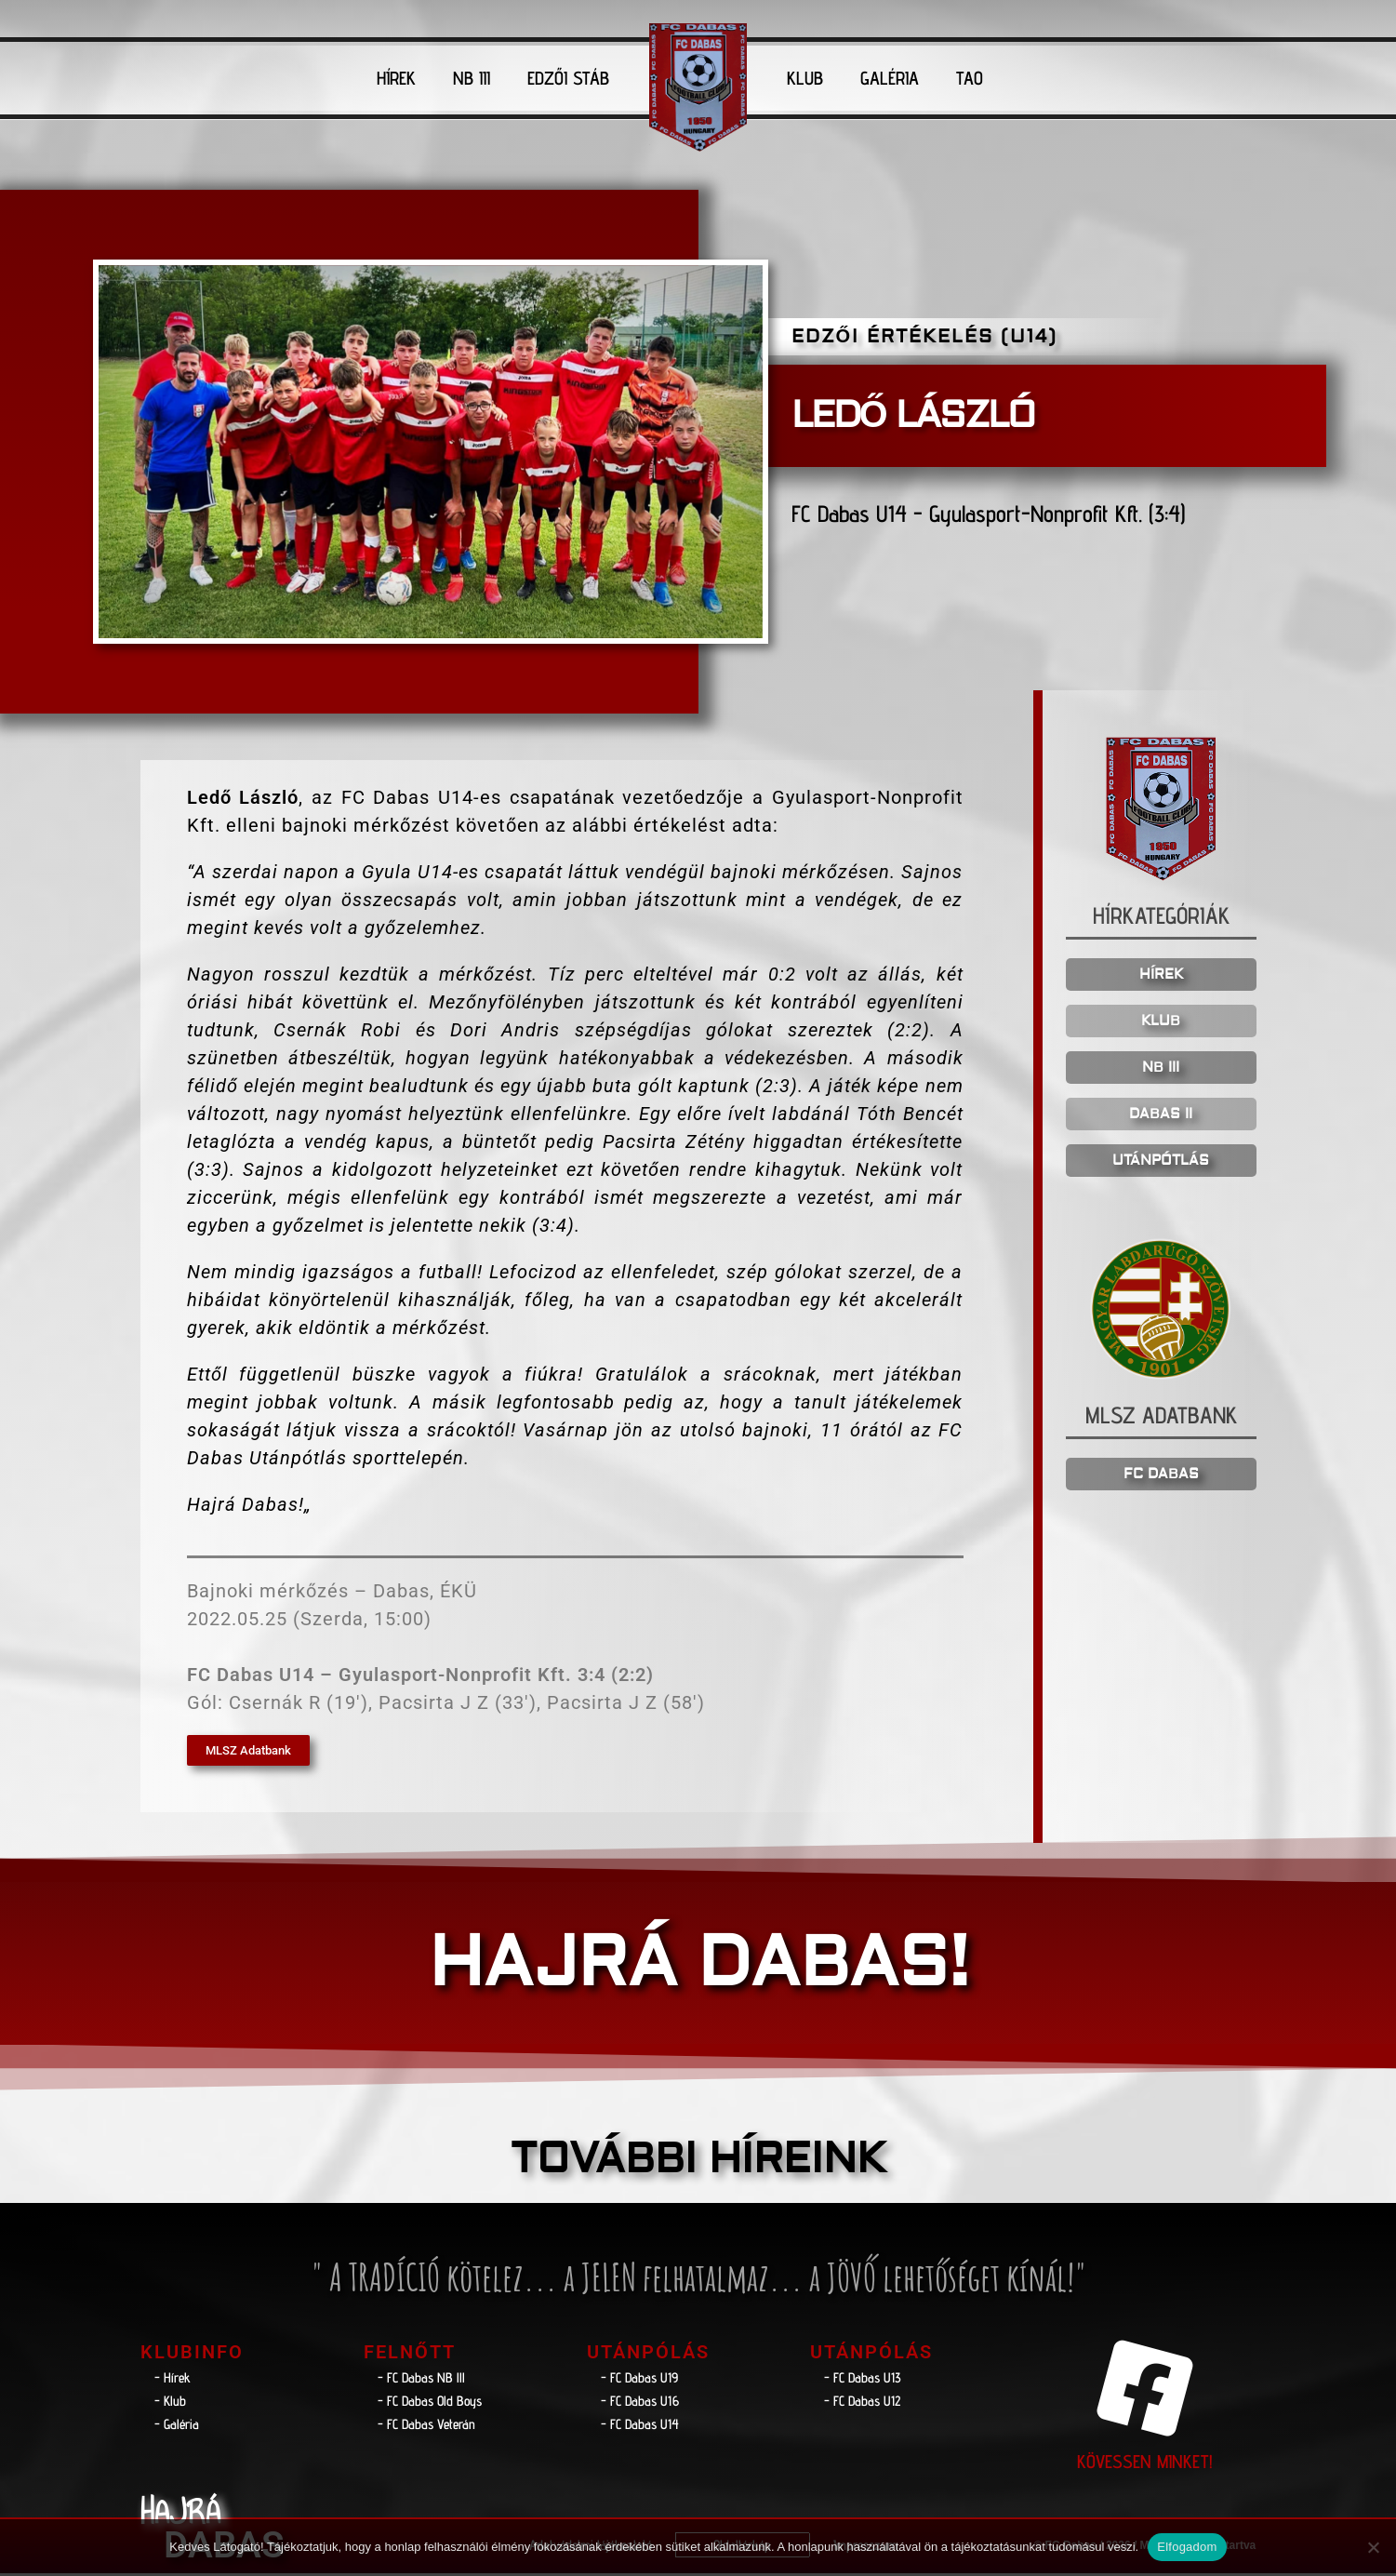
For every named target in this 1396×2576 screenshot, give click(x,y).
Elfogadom (1187, 2547)
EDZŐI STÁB (568, 78)
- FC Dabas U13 (862, 2381)
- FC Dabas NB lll (421, 2381)
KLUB (805, 78)
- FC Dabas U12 (862, 2404)
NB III (471, 78)
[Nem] (1372, 2547)
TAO (969, 78)
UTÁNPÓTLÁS (1160, 1164)
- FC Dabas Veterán (426, 2428)
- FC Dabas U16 (640, 2404)
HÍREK (396, 78)
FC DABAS (1161, 1477)
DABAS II (1160, 1118)
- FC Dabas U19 (639, 2381)
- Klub (170, 2404)
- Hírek (172, 2381)
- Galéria (176, 2428)
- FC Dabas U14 (640, 2428)
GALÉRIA (889, 78)
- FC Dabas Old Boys (430, 2404)
